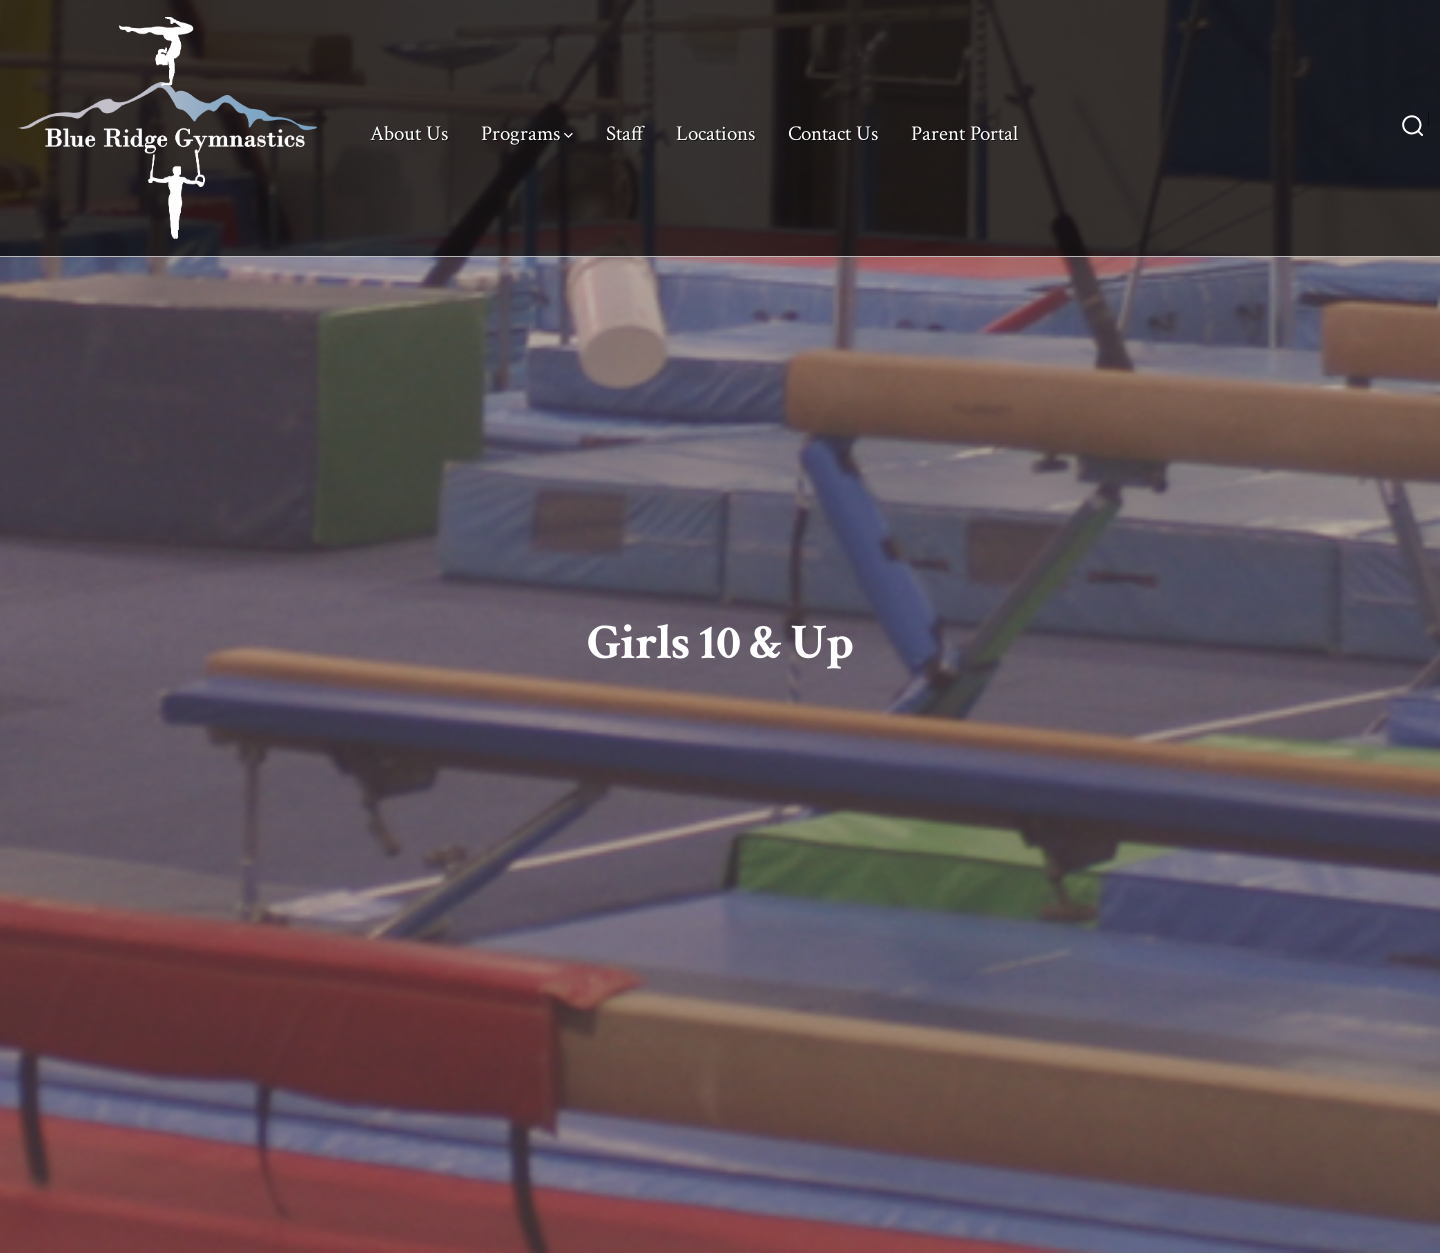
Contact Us (833, 133)
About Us (409, 133)
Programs (527, 133)
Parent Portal (964, 133)
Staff (625, 133)
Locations (715, 133)
